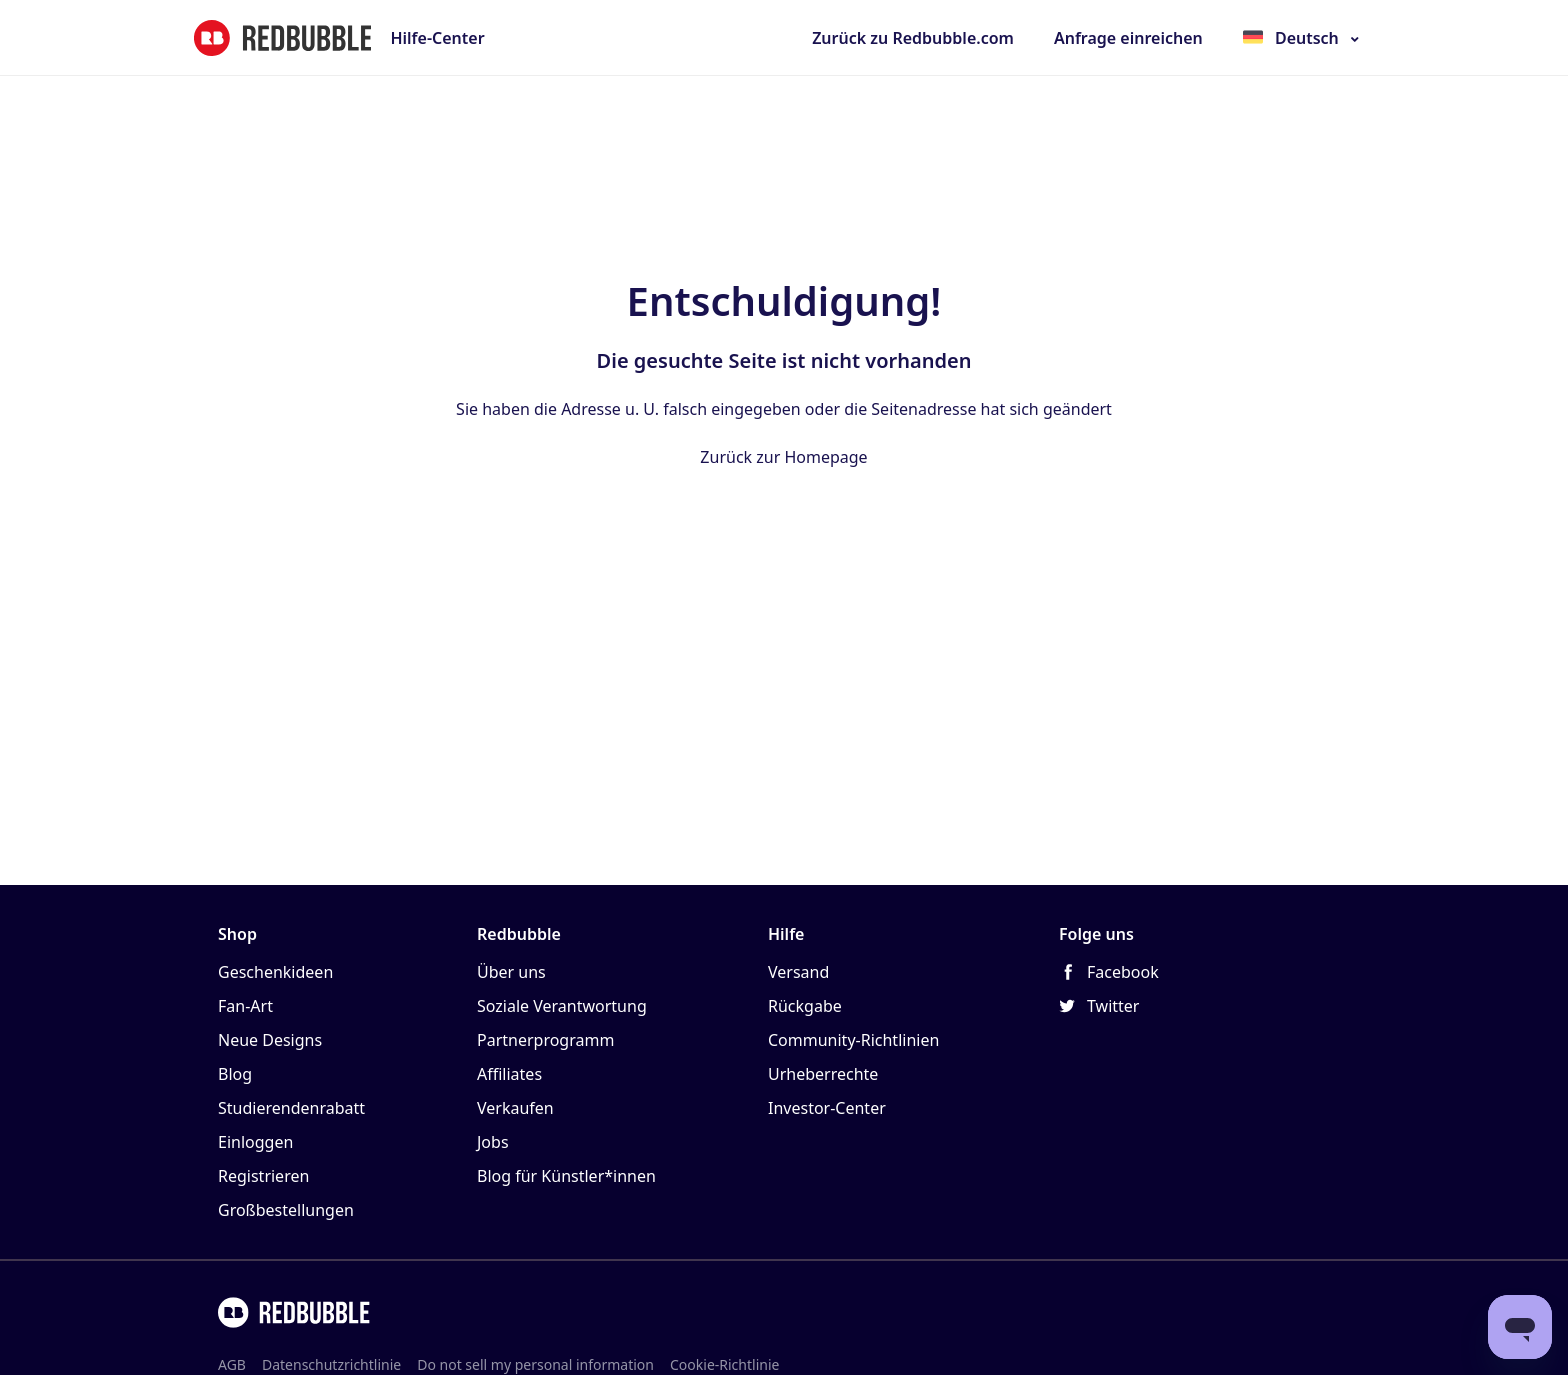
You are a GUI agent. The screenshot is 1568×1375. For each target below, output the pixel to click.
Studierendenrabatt (291, 1108)
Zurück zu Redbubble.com (913, 38)
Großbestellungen (286, 1210)
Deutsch (1307, 38)
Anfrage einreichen (1128, 38)
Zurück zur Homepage (783, 457)
